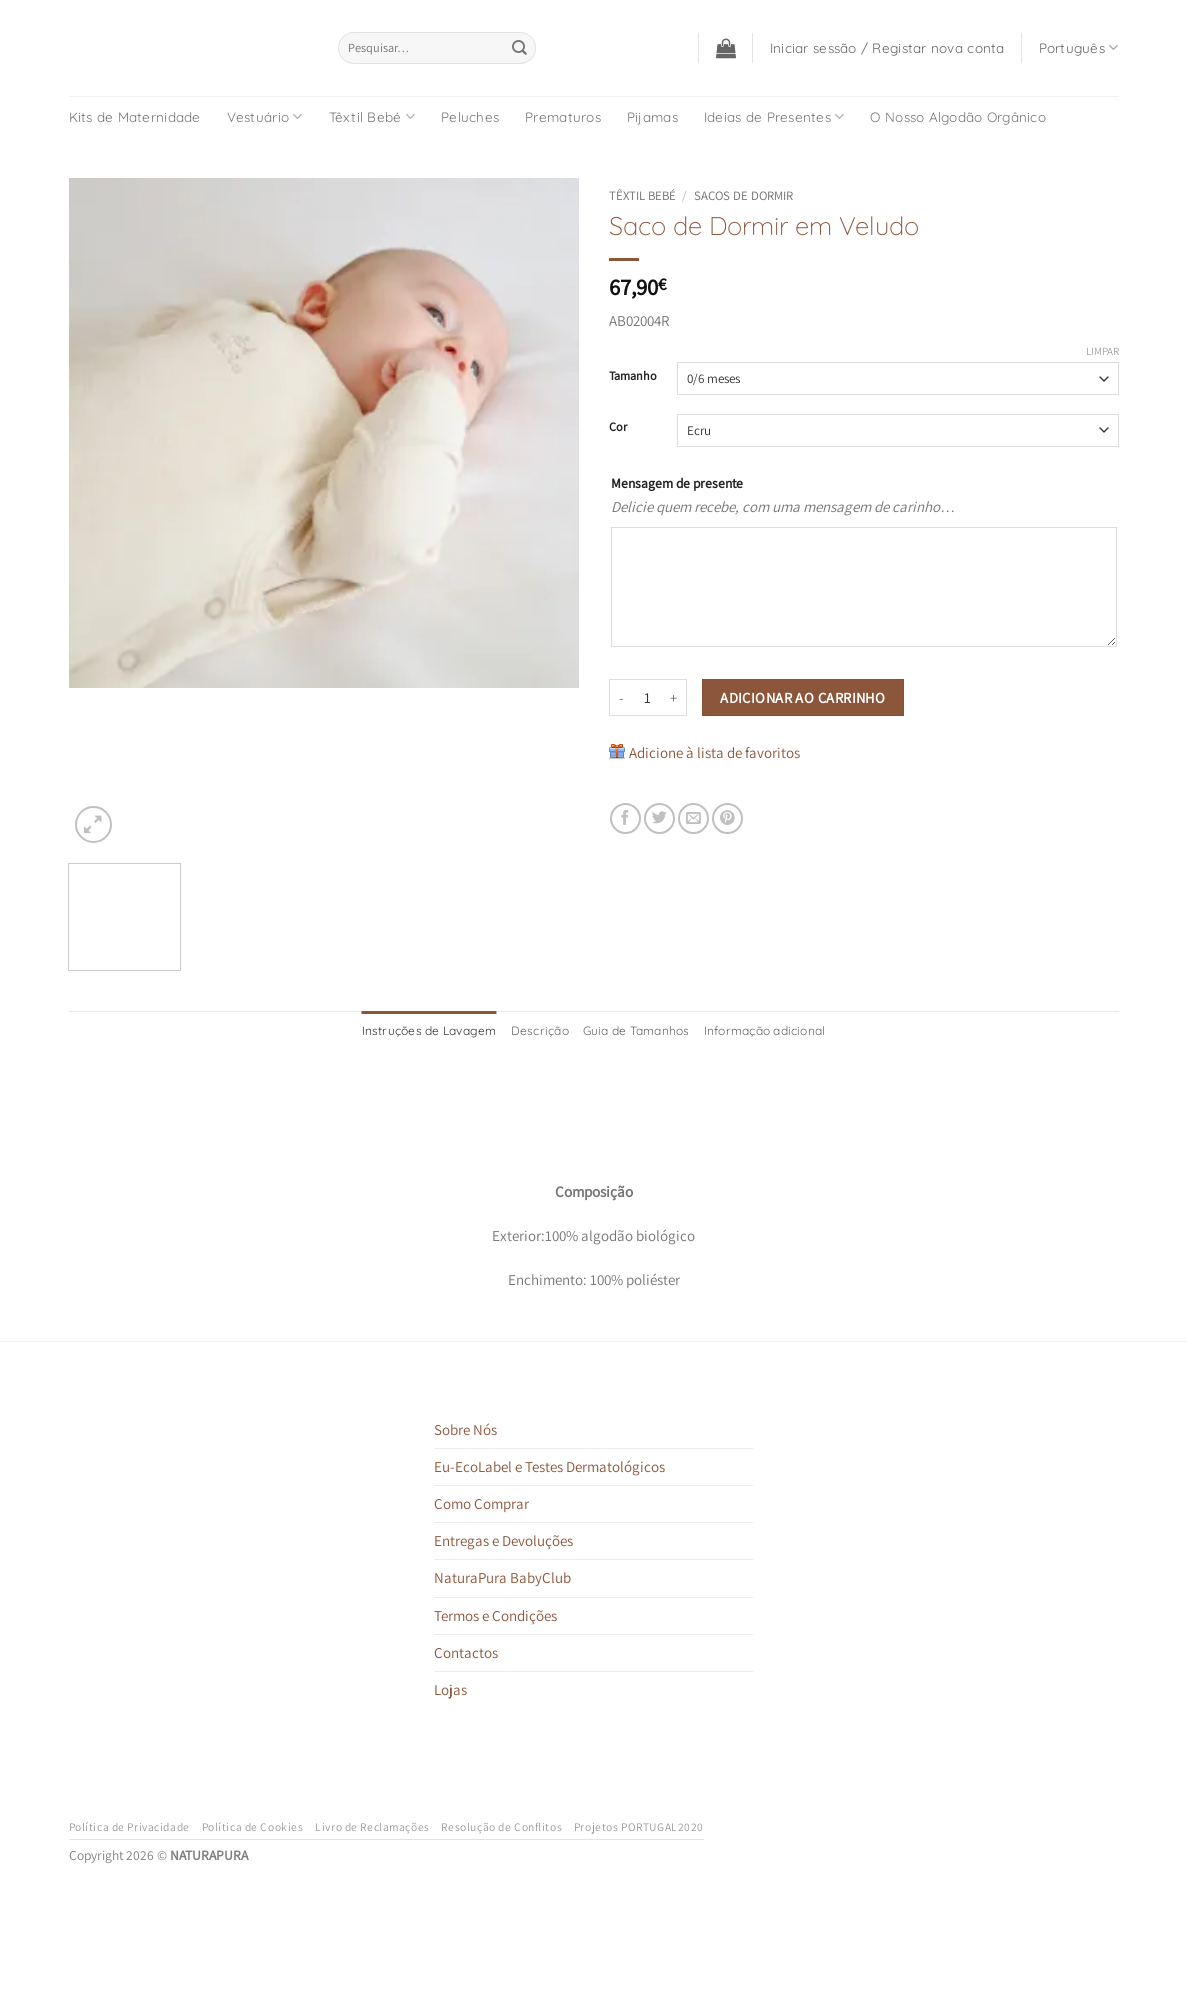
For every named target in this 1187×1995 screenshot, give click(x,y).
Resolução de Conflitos (501, 1826)
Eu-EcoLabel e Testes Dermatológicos (549, 1466)
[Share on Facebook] (625, 818)
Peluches (470, 116)
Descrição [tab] (540, 1030)
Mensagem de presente (677, 483)
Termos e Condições (495, 1615)
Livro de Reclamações (372, 1826)
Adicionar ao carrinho (802, 697)
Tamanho (633, 376)
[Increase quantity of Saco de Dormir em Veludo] (675, 698)
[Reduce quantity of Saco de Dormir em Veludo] (621, 698)
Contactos (466, 1652)
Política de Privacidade (129, 1826)
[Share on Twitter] (659, 818)
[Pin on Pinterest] (727, 818)
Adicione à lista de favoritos (714, 752)
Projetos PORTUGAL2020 (639, 1826)
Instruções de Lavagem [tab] (429, 1030)
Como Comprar (481, 1503)
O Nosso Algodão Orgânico (958, 116)
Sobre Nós (465, 1429)
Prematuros (563, 116)
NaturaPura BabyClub (502, 1577)
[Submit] (519, 48)
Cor (618, 427)
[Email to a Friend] (693, 818)
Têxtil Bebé (372, 116)
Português (1079, 47)
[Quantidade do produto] (648, 698)
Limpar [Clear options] (1102, 351)
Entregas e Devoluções (503, 1540)
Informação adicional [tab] (765, 1030)
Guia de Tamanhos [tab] (636, 1030)
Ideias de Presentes (774, 116)
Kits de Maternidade (135, 116)
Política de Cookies (253, 1826)
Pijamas (652, 116)
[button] (726, 48)
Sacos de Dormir (743, 195)
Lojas (450, 1689)
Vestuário (265, 116)
